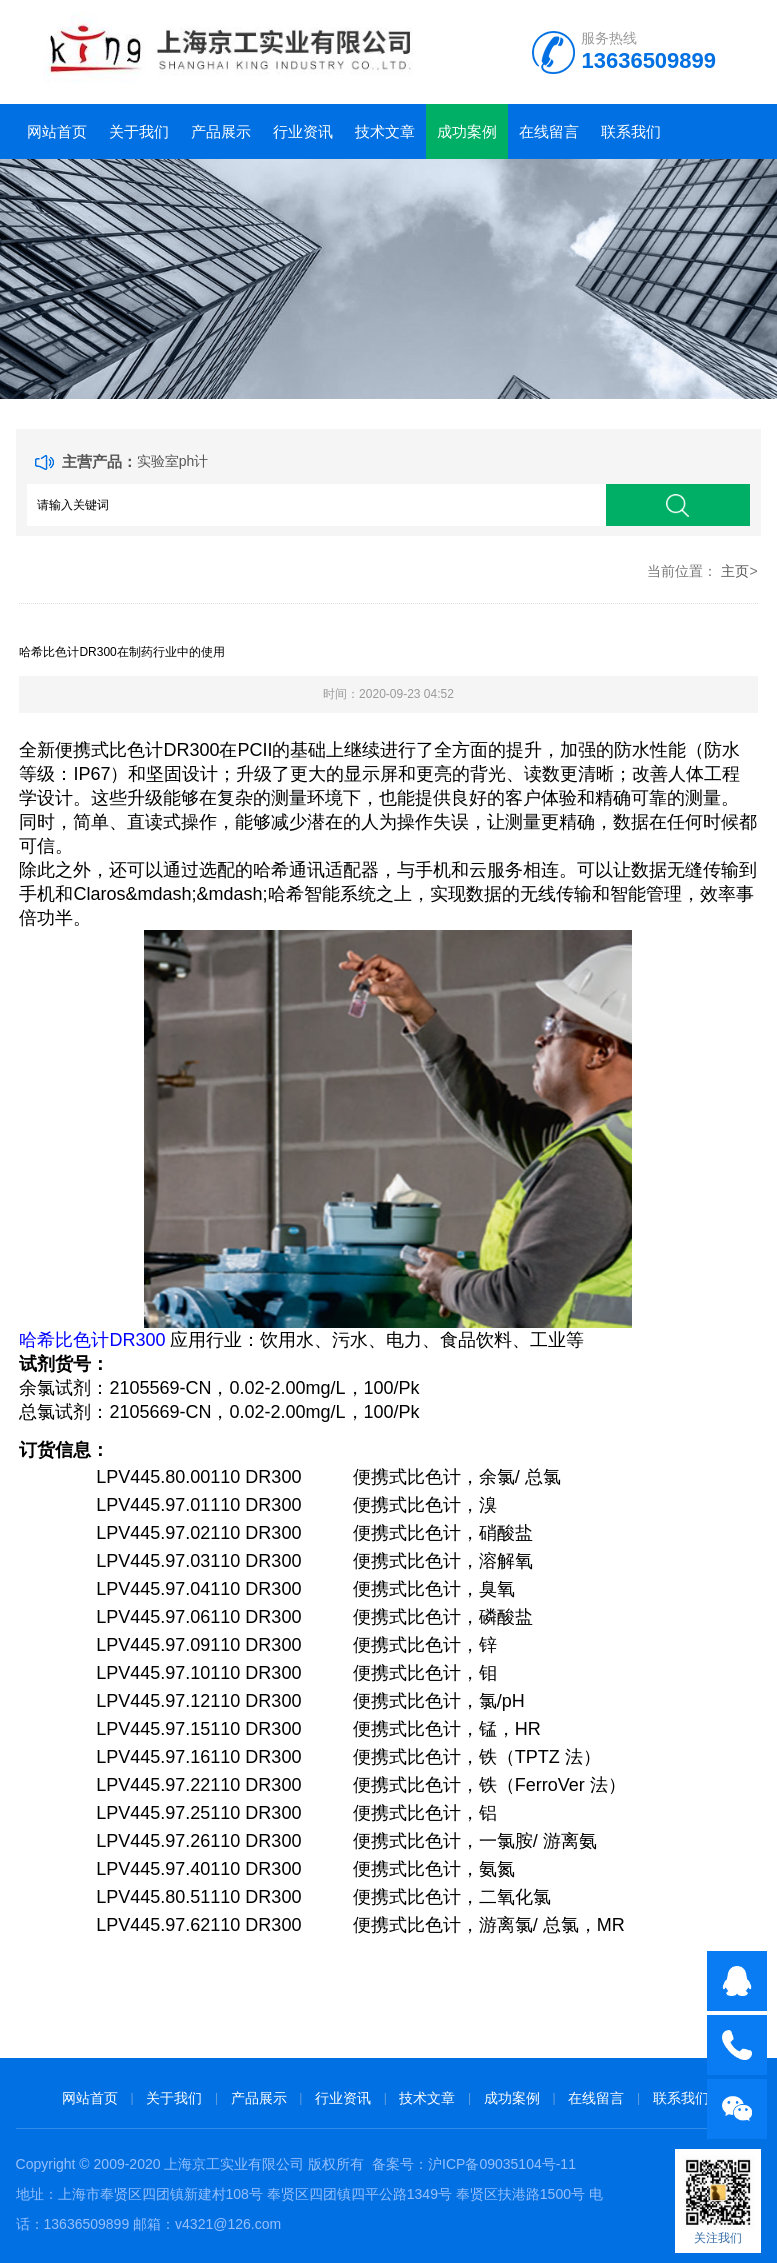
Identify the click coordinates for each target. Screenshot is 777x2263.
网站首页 (57, 131)
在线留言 (549, 131)
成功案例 (467, 131)
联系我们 (631, 131)
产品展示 (221, 131)
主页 (735, 571)
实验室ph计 (173, 461)
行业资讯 (303, 131)
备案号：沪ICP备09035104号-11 (474, 2164)
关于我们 (139, 131)
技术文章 (385, 131)
